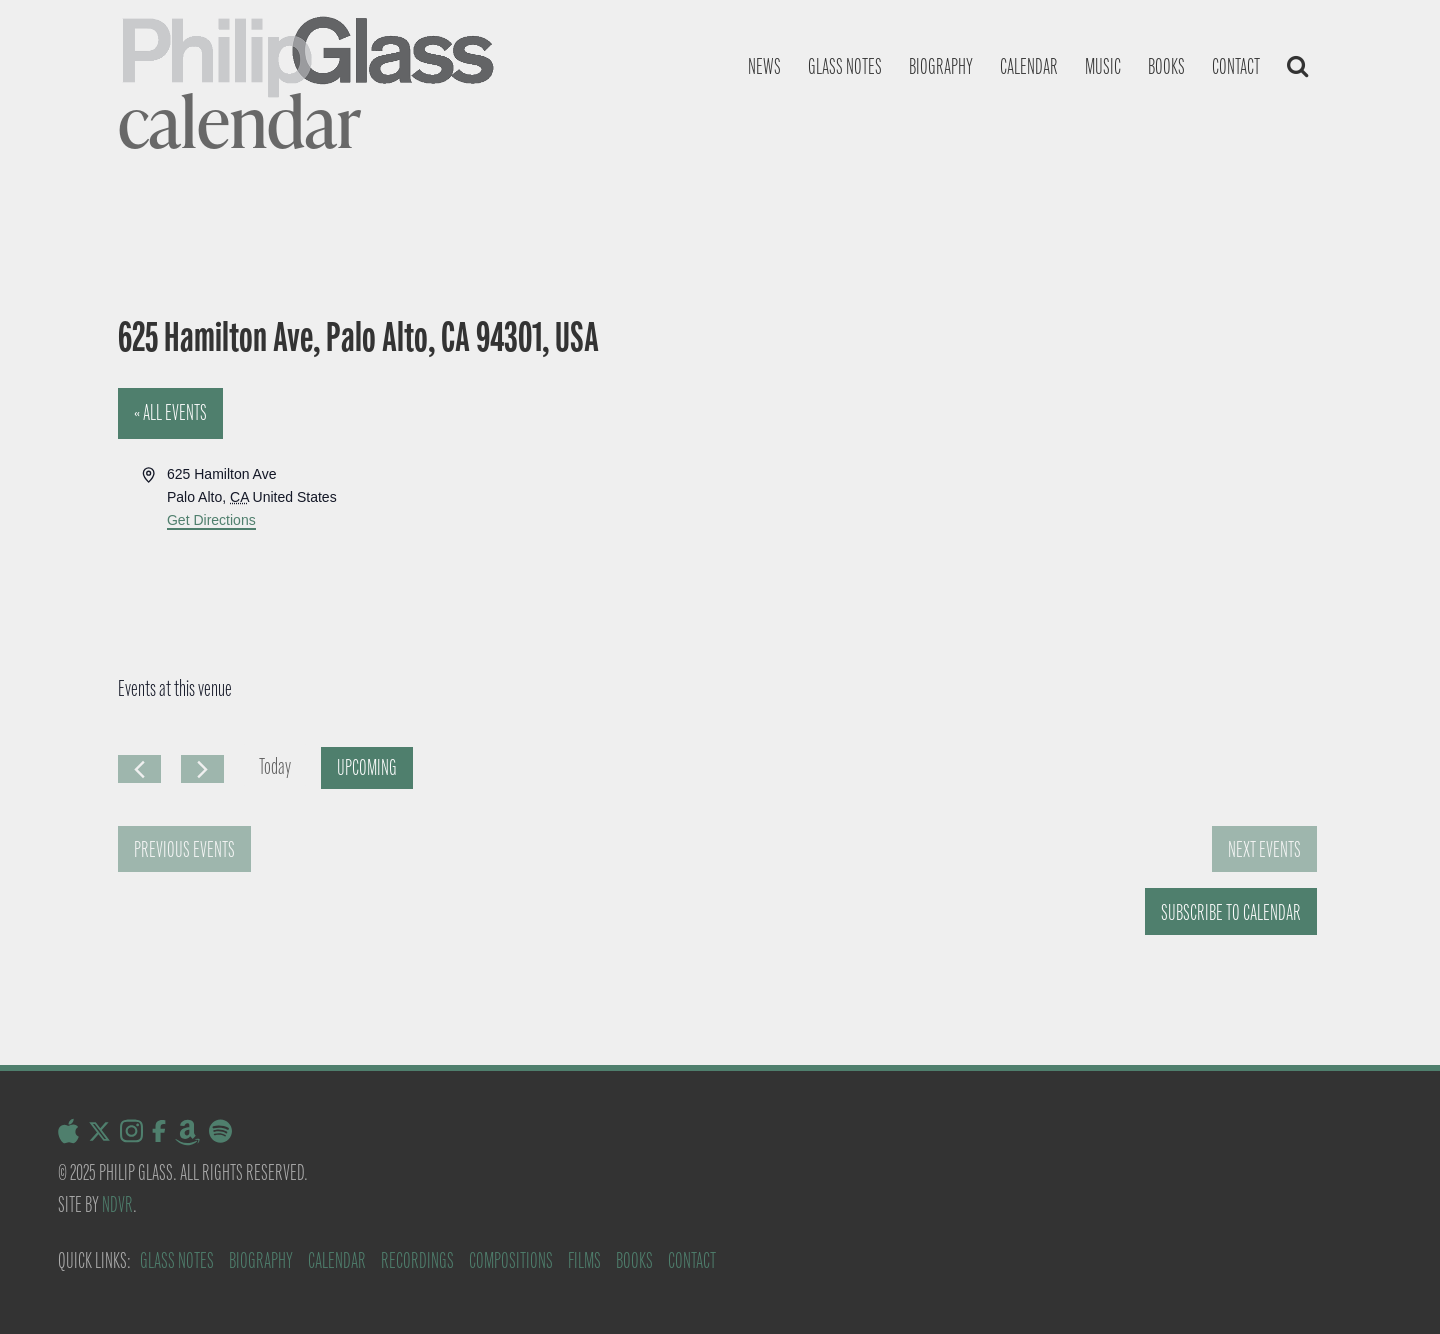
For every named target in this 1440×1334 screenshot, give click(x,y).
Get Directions (211, 520)
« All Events (170, 412)
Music (1103, 66)
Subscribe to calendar (1231, 912)
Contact (1236, 66)
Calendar (1029, 66)
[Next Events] (202, 769)
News (764, 66)
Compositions (511, 1260)
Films (584, 1260)
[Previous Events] (139, 769)
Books (1166, 66)
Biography (941, 66)
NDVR (117, 1204)
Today (275, 766)
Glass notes (845, 66)
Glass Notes (177, 1260)
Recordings (417, 1260)
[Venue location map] (1019, 538)
